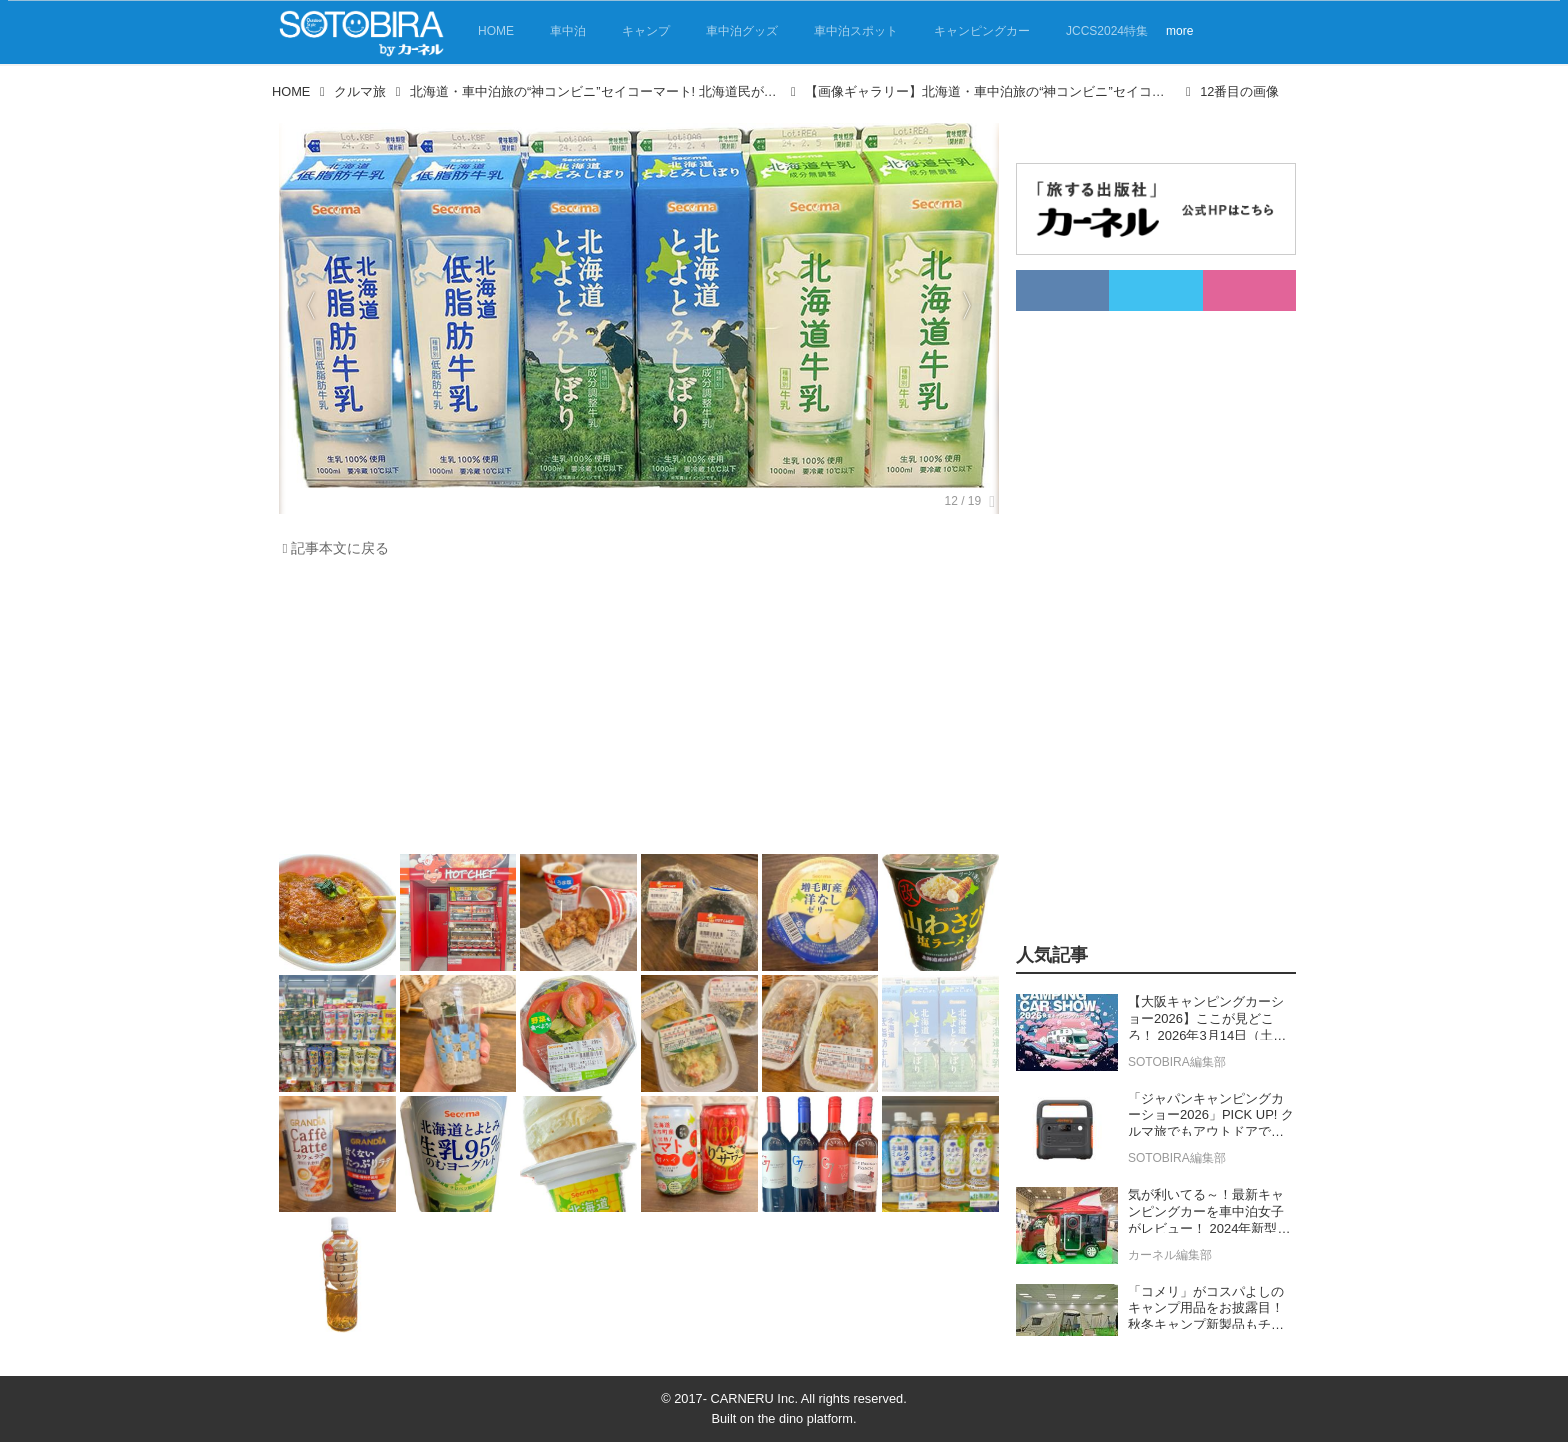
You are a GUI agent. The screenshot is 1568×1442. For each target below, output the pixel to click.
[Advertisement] (639, 711)
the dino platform (805, 1418)
